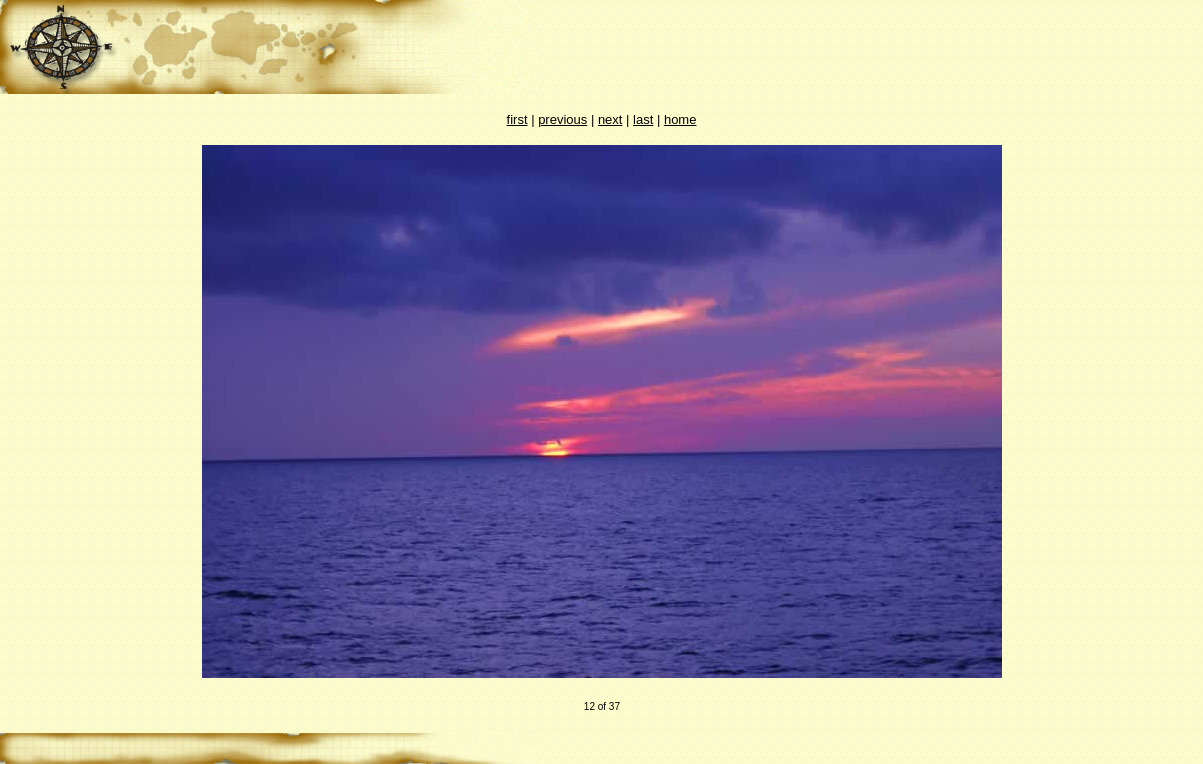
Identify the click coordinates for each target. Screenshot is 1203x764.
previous (562, 119)
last (643, 119)
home (680, 119)
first (517, 119)
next (610, 119)
